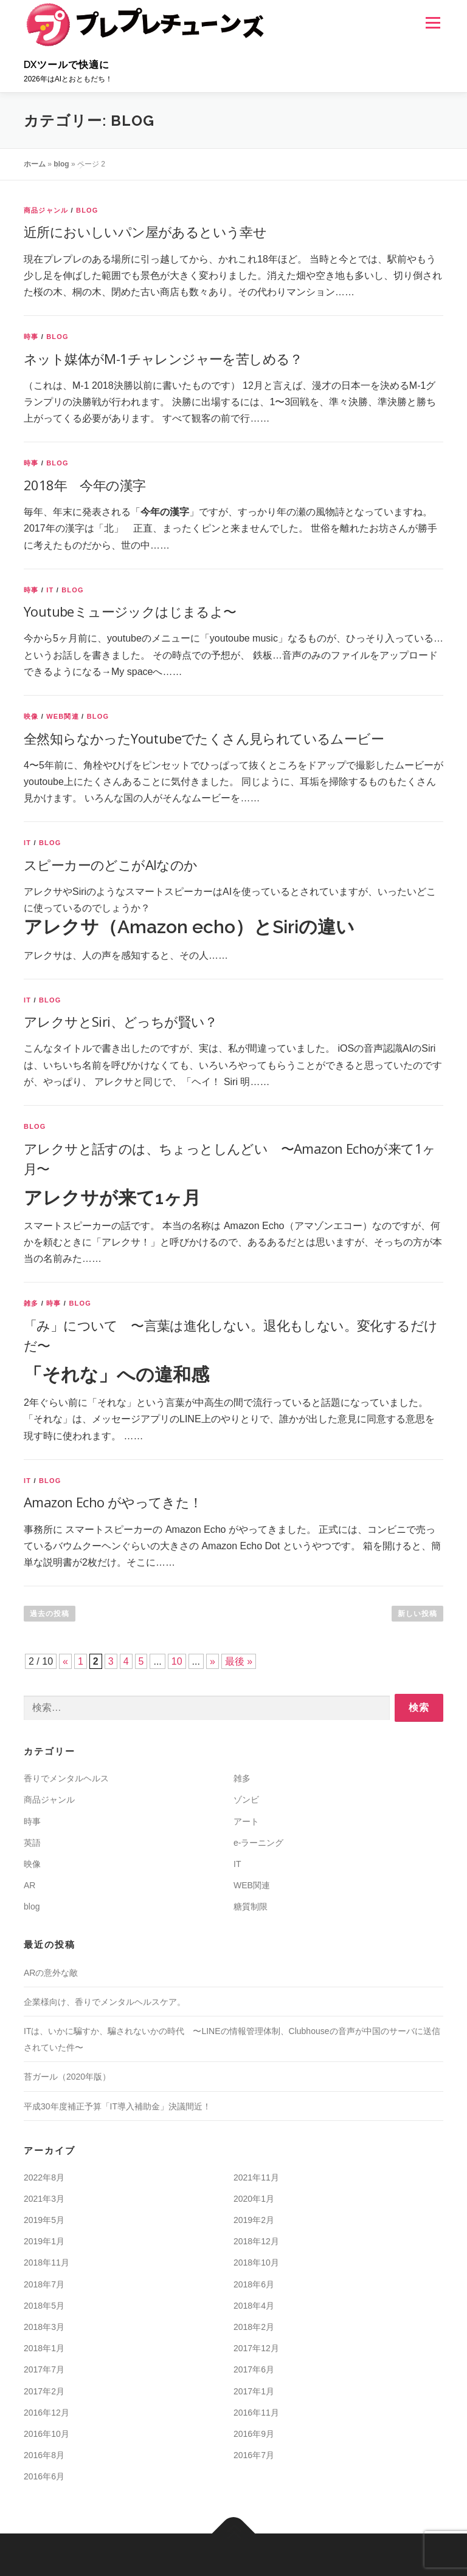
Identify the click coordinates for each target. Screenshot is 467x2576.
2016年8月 (44, 2455)
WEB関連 (62, 716)
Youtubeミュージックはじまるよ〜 (130, 611)
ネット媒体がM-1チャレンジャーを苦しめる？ (163, 358)
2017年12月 (256, 2348)
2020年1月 (254, 2199)
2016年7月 (254, 2455)
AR (29, 1885)
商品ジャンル (46, 210)
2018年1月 (44, 2348)
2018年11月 (46, 2262)
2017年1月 (254, 2391)
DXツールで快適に (66, 64)
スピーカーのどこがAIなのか (111, 864)
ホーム (35, 164)
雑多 (31, 1303)
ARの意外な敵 (51, 1973)
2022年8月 (44, 2177)
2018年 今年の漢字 (84, 485)
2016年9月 (254, 2434)
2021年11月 (256, 2177)
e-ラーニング (258, 1843)
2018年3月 (44, 2327)
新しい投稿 (417, 1613)
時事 (31, 336)
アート (246, 1821)
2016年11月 (256, 2412)
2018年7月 (44, 2284)
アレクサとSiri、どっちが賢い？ (121, 1021)
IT (50, 590)
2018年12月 (256, 2241)
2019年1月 (44, 2241)
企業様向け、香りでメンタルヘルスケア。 (104, 2002)
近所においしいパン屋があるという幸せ (145, 231)
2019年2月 (254, 2220)
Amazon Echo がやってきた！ (113, 1502)
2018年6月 (254, 2284)
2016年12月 (46, 2412)
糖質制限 (251, 1906)
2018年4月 (254, 2306)
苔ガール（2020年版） (67, 2076)
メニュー (432, 23)
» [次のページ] (212, 1661)
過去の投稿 (49, 1613)
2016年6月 (44, 2476)
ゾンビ (246, 1799)
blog (61, 164)
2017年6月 (254, 2369)
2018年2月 (254, 2327)
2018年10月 (256, 2262)
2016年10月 (46, 2434)
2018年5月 (44, 2306)
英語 (32, 1843)
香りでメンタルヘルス (66, 1778)
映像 (31, 716)
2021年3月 (44, 2199)
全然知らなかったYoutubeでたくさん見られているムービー (204, 738)
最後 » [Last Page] (238, 1661)
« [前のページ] (65, 1661)
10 (176, 1661)
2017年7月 (44, 2369)
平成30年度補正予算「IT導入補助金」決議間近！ (117, 2106)
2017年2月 (44, 2391)
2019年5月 (44, 2220)
